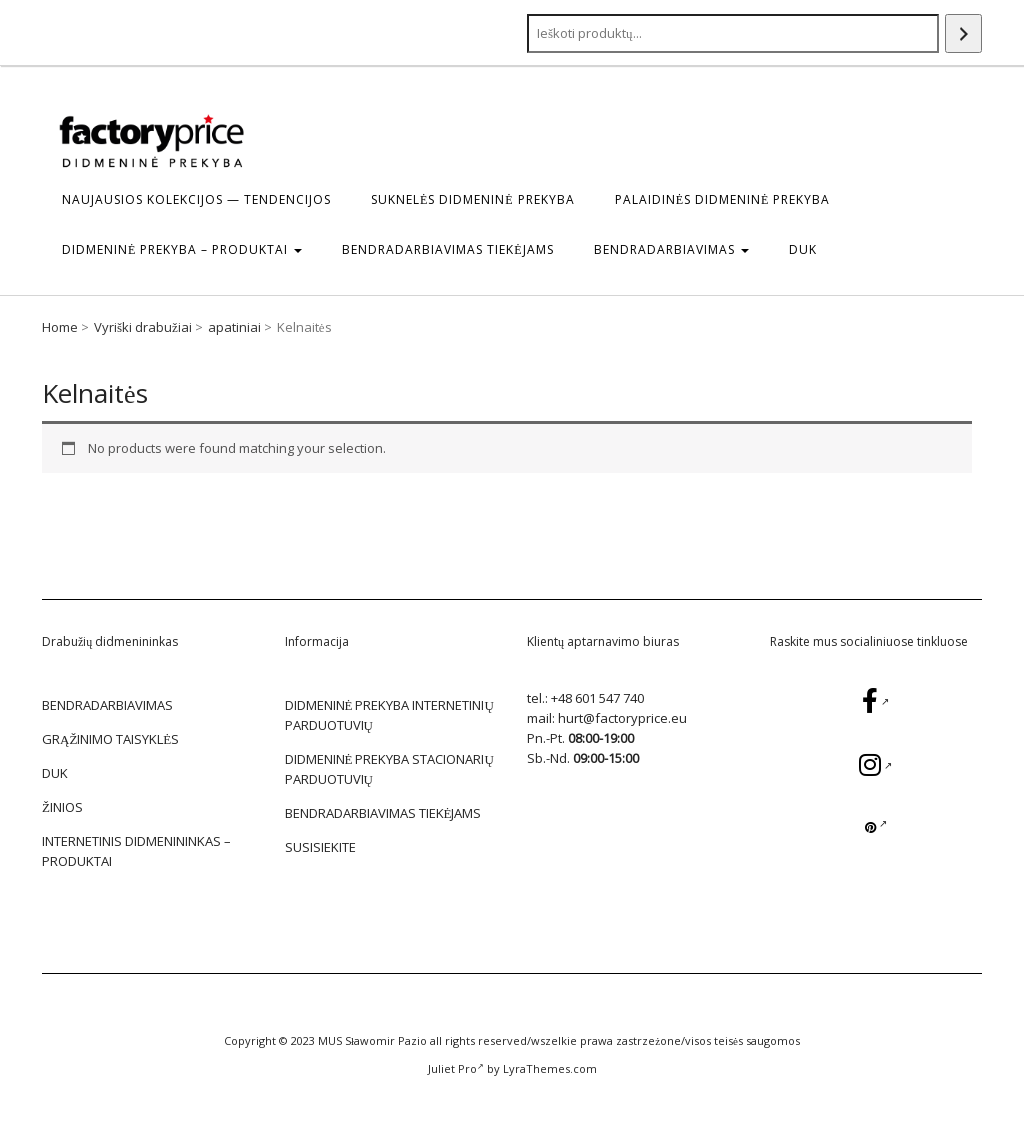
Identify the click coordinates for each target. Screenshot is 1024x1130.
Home (60, 327)
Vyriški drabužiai (143, 327)
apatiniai (234, 327)
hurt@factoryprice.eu (622, 718)
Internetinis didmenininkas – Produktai (136, 851)
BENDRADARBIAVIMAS (671, 249)
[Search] (963, 33)
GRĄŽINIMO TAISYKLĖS (110, 739)
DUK (803, 249)
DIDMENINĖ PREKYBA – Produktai (182, 249)
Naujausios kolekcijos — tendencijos (196, 199)
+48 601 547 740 (597, 698)
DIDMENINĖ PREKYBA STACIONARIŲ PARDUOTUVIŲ (389, 769)
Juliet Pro (456, 1068)
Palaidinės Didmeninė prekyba (723, 199)
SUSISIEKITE (320, 847)
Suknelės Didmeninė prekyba (473, 199)
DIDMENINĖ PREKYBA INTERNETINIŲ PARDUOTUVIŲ (389, 715)
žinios (62, 807)
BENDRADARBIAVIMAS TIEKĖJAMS (447, 249)
